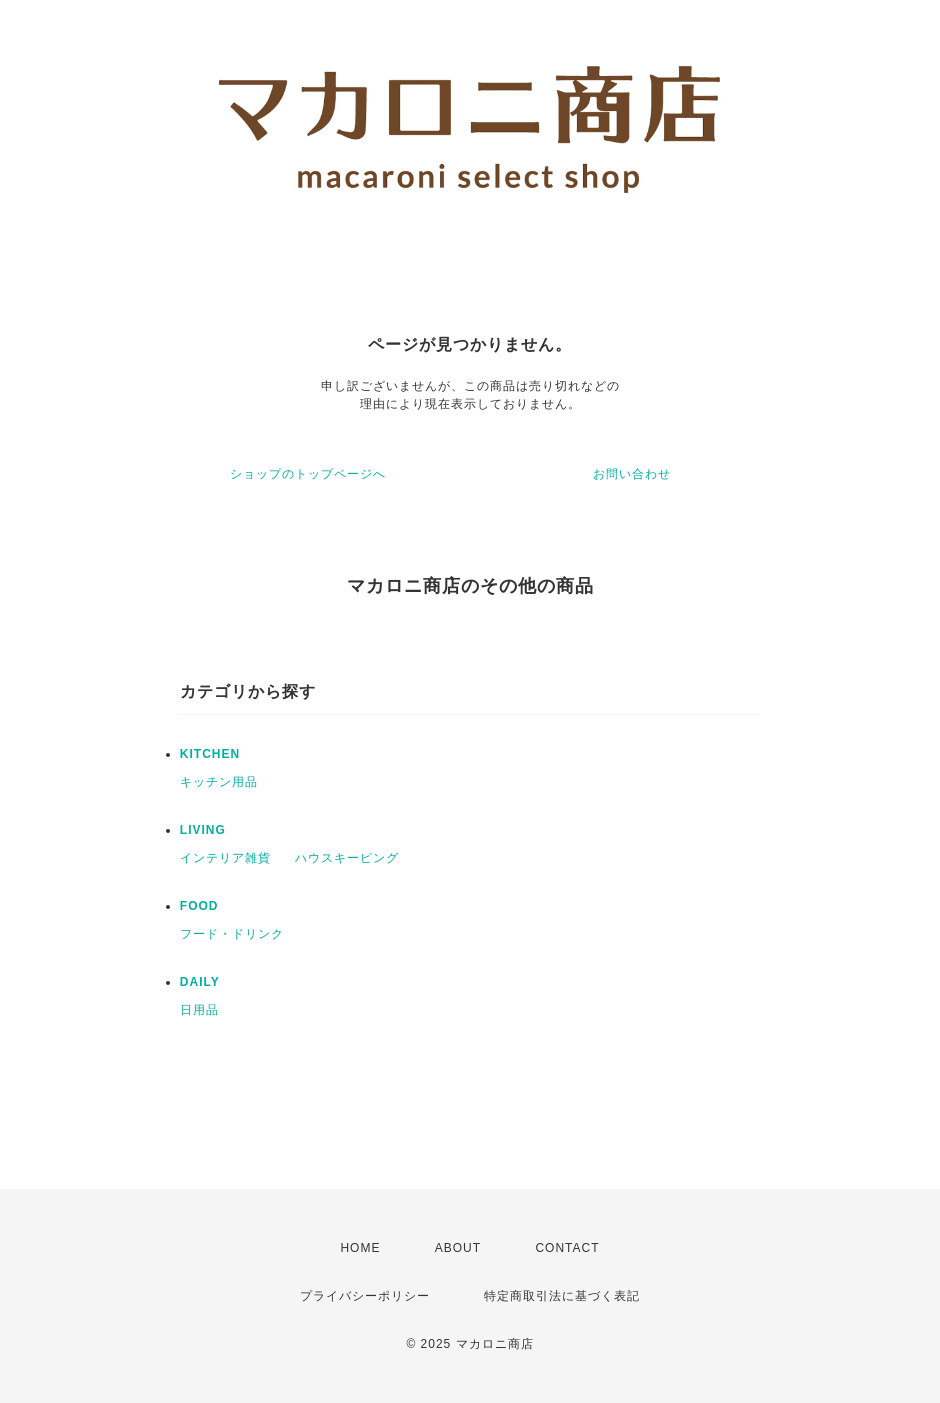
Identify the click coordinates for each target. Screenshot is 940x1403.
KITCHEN (210, 754)
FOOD (199, 906)
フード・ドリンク (232, 934)
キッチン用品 (219, 782)
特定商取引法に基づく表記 (562, 1296)
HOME (360, 1248)
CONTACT (567, 1248)
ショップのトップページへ (308, 474)
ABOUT (458, 1248)
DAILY (200, 982)
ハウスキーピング (347, 858)
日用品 (199, 1010)
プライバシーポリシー (365, 1296)
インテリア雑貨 (225, 858)
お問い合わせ (632, 474)
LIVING (203, 830)
